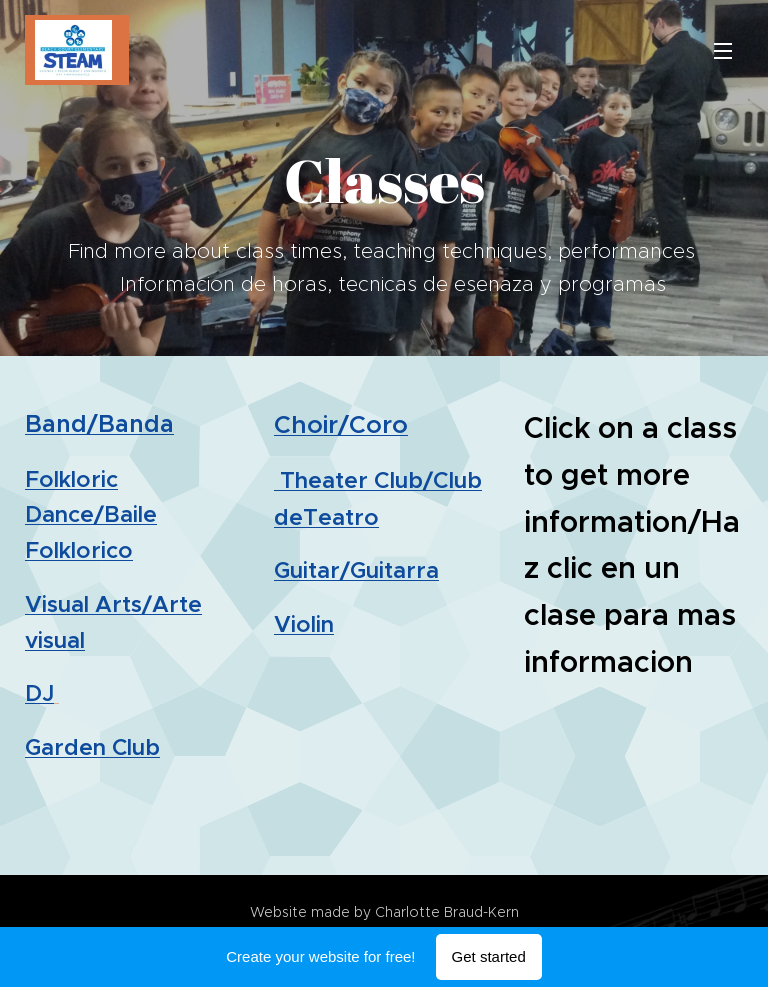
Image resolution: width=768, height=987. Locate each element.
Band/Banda (99, 424)
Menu (723, 51)
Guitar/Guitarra (356, 570)
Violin (304, 624)
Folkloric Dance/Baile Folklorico (91, 515)
